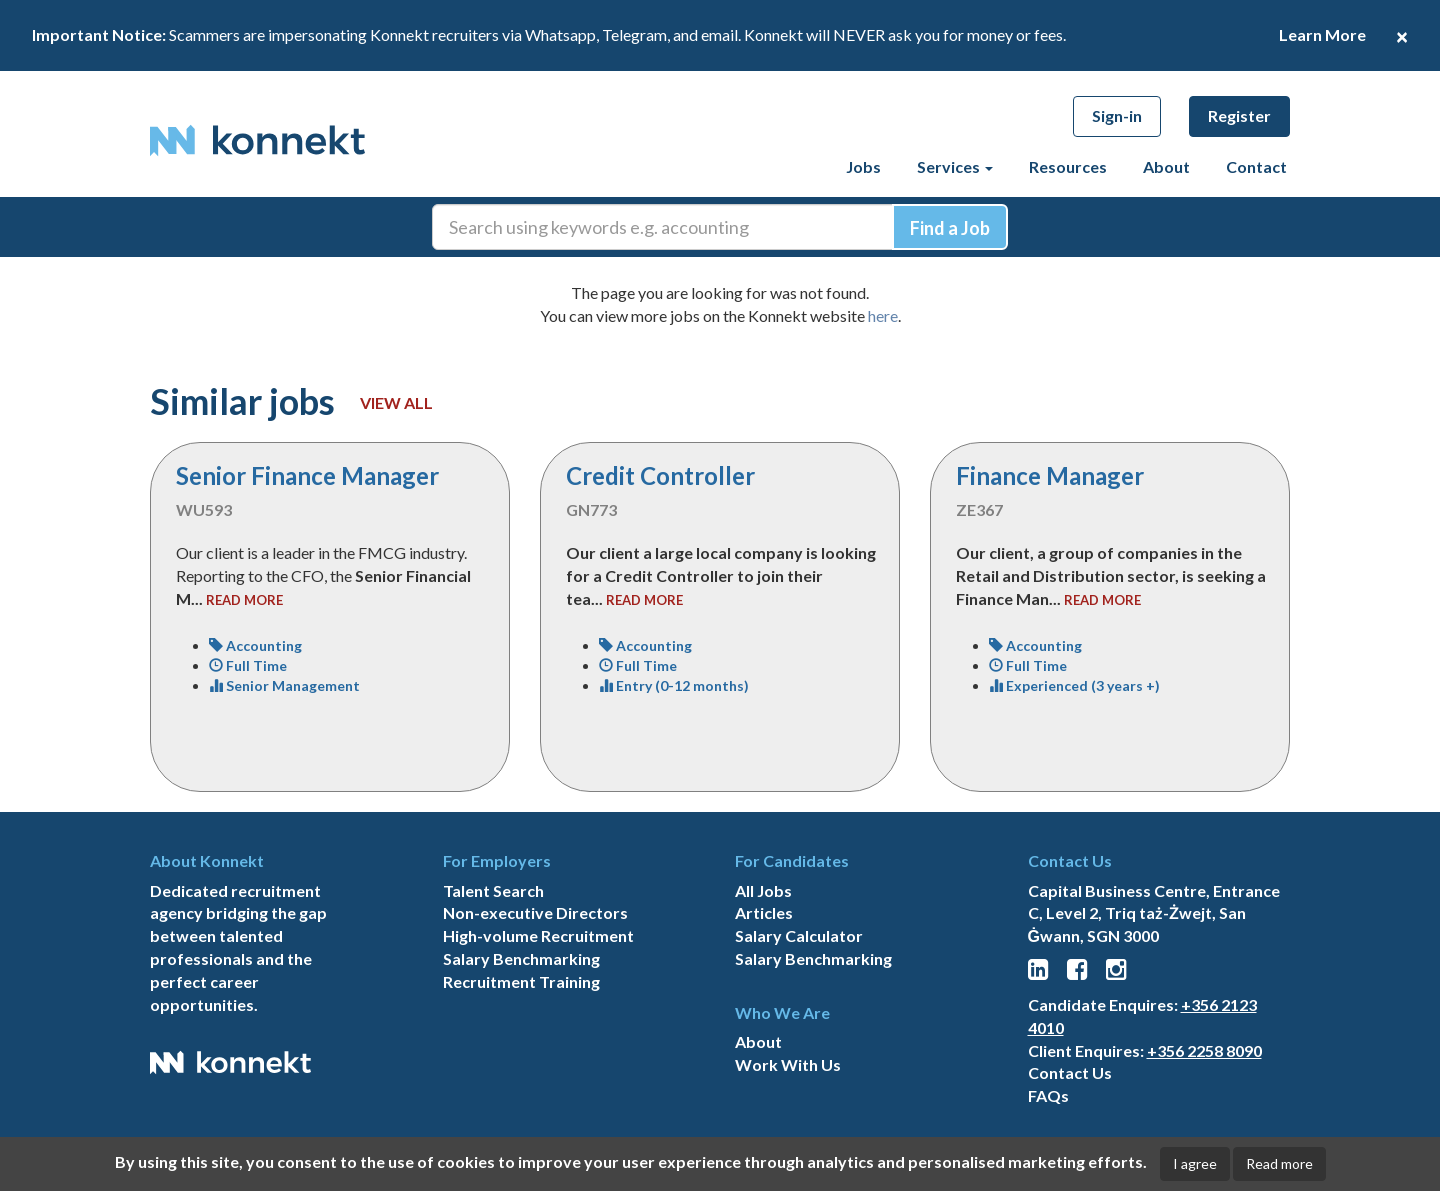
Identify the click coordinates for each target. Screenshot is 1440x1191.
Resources (1068, 166)
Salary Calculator (799, 935)
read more (244, 600)
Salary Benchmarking (521, 958)
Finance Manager (1050, 475)
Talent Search (493, 890)
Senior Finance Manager (307, 475)
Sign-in (1117, 115)
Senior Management (284, 685)
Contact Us (1070, 1072)
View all (396, 402)
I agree (1195, 1163)
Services (955, 166)
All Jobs (763, 890)
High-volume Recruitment (538, 935)
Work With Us (788, 1064)
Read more (1279, 1163)
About (1166, 166)
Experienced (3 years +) (1074, 685)
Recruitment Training (521, 981)
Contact (1256, 166)
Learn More (1322, 34)
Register (1239, 115)
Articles (764, 912)
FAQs (1048, 1095)
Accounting (255, 645)
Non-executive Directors (535, 912)
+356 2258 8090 (1204, 1050)
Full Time (248, 665)
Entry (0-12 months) (674, 685)
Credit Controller (660, 475)
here (883, 315)
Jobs (863, 166)
